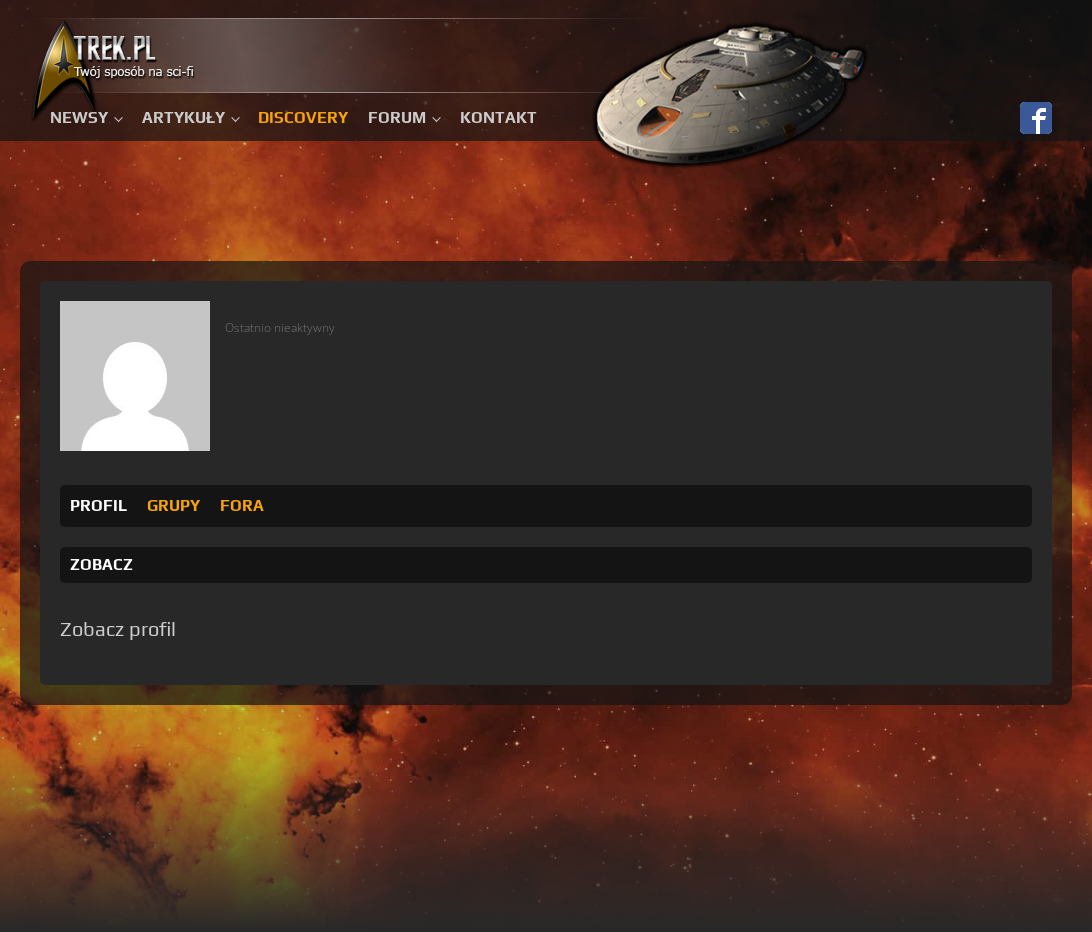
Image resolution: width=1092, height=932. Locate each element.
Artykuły (183, 117)
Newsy (79, 117)
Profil (98, 505)
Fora (242, 505)
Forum (397, 117)
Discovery (303, 117)
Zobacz (101, 564)
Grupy (173, 505)
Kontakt (498, 117)
